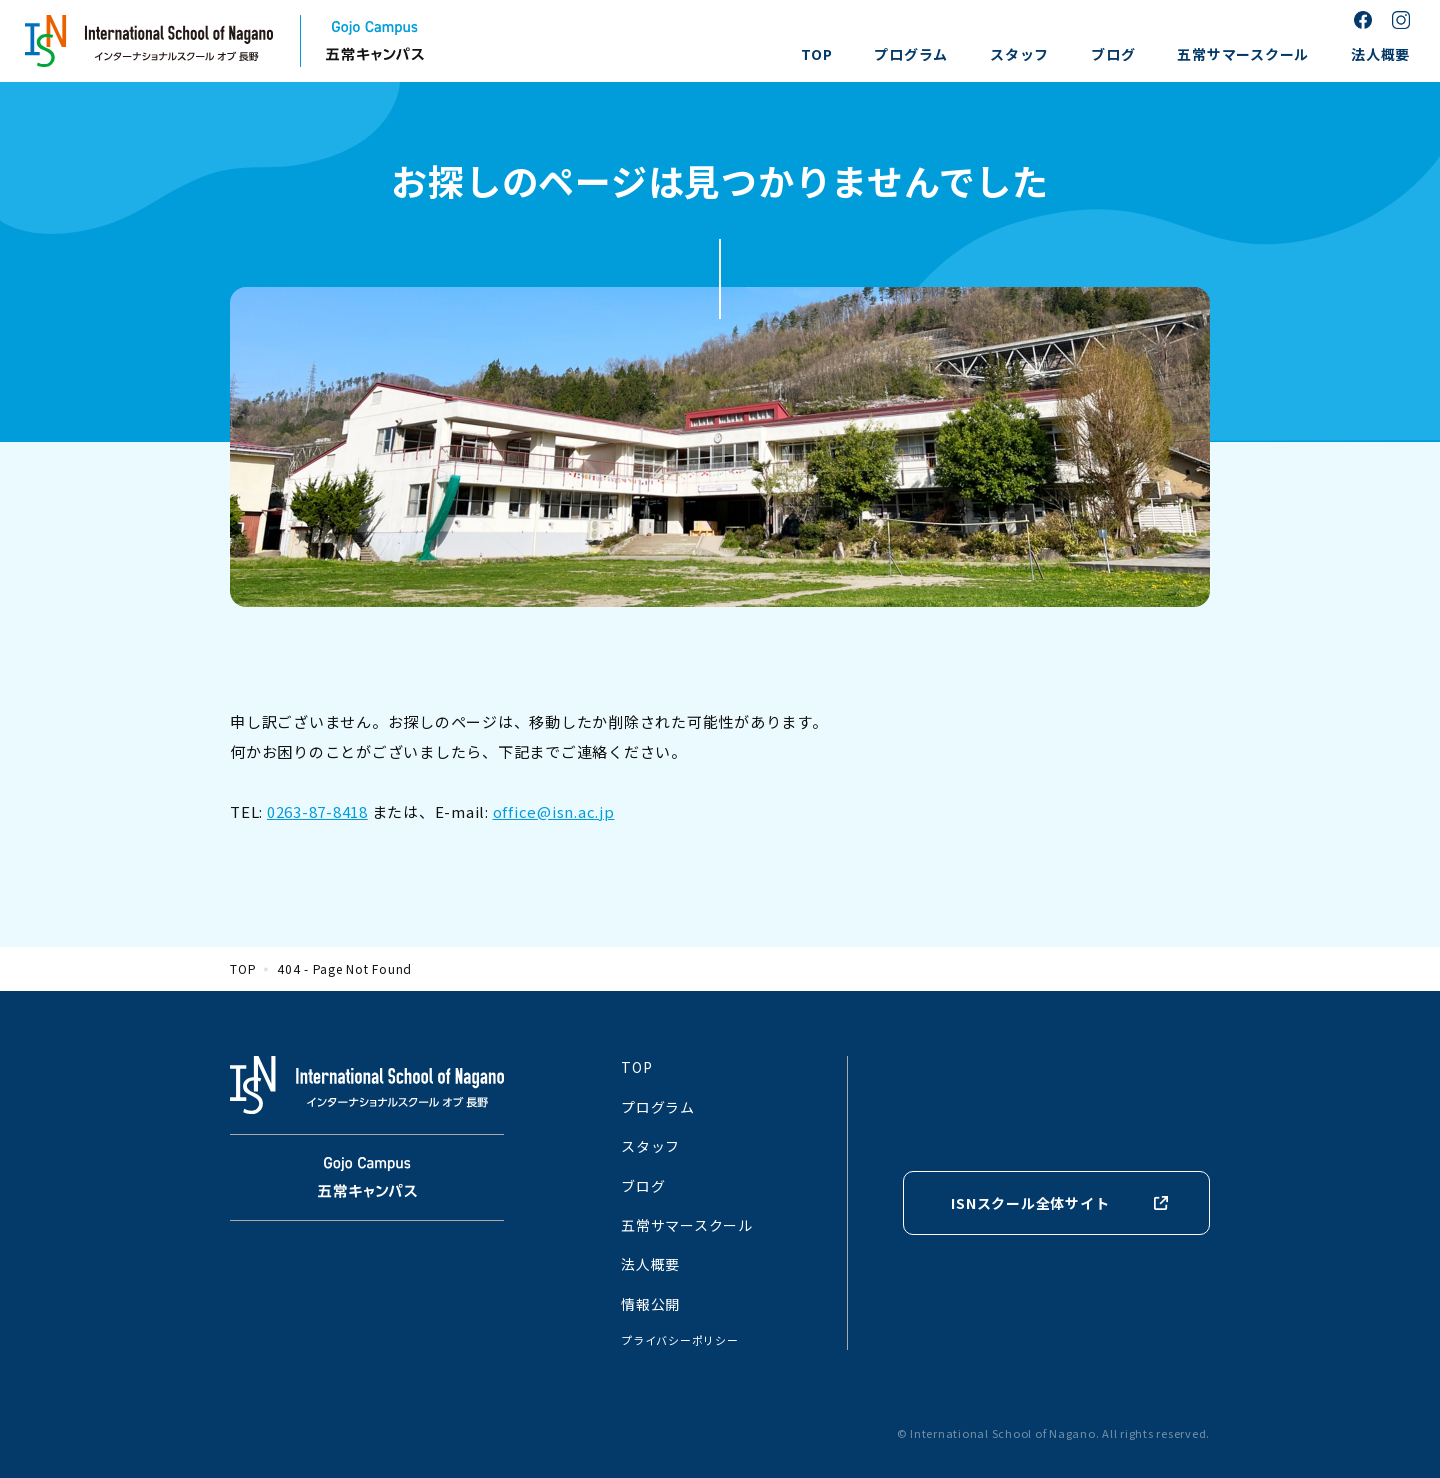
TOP (816, 54)
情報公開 (650, 1304)
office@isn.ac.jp (554, 811)
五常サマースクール (1243, 54)
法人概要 (1380, 54)
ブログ (1113, 54)
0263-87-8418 (317, 811)
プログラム (911, 54)
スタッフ (1019, 54)
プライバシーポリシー (680, 1340)
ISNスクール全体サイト (1030, 1203)
